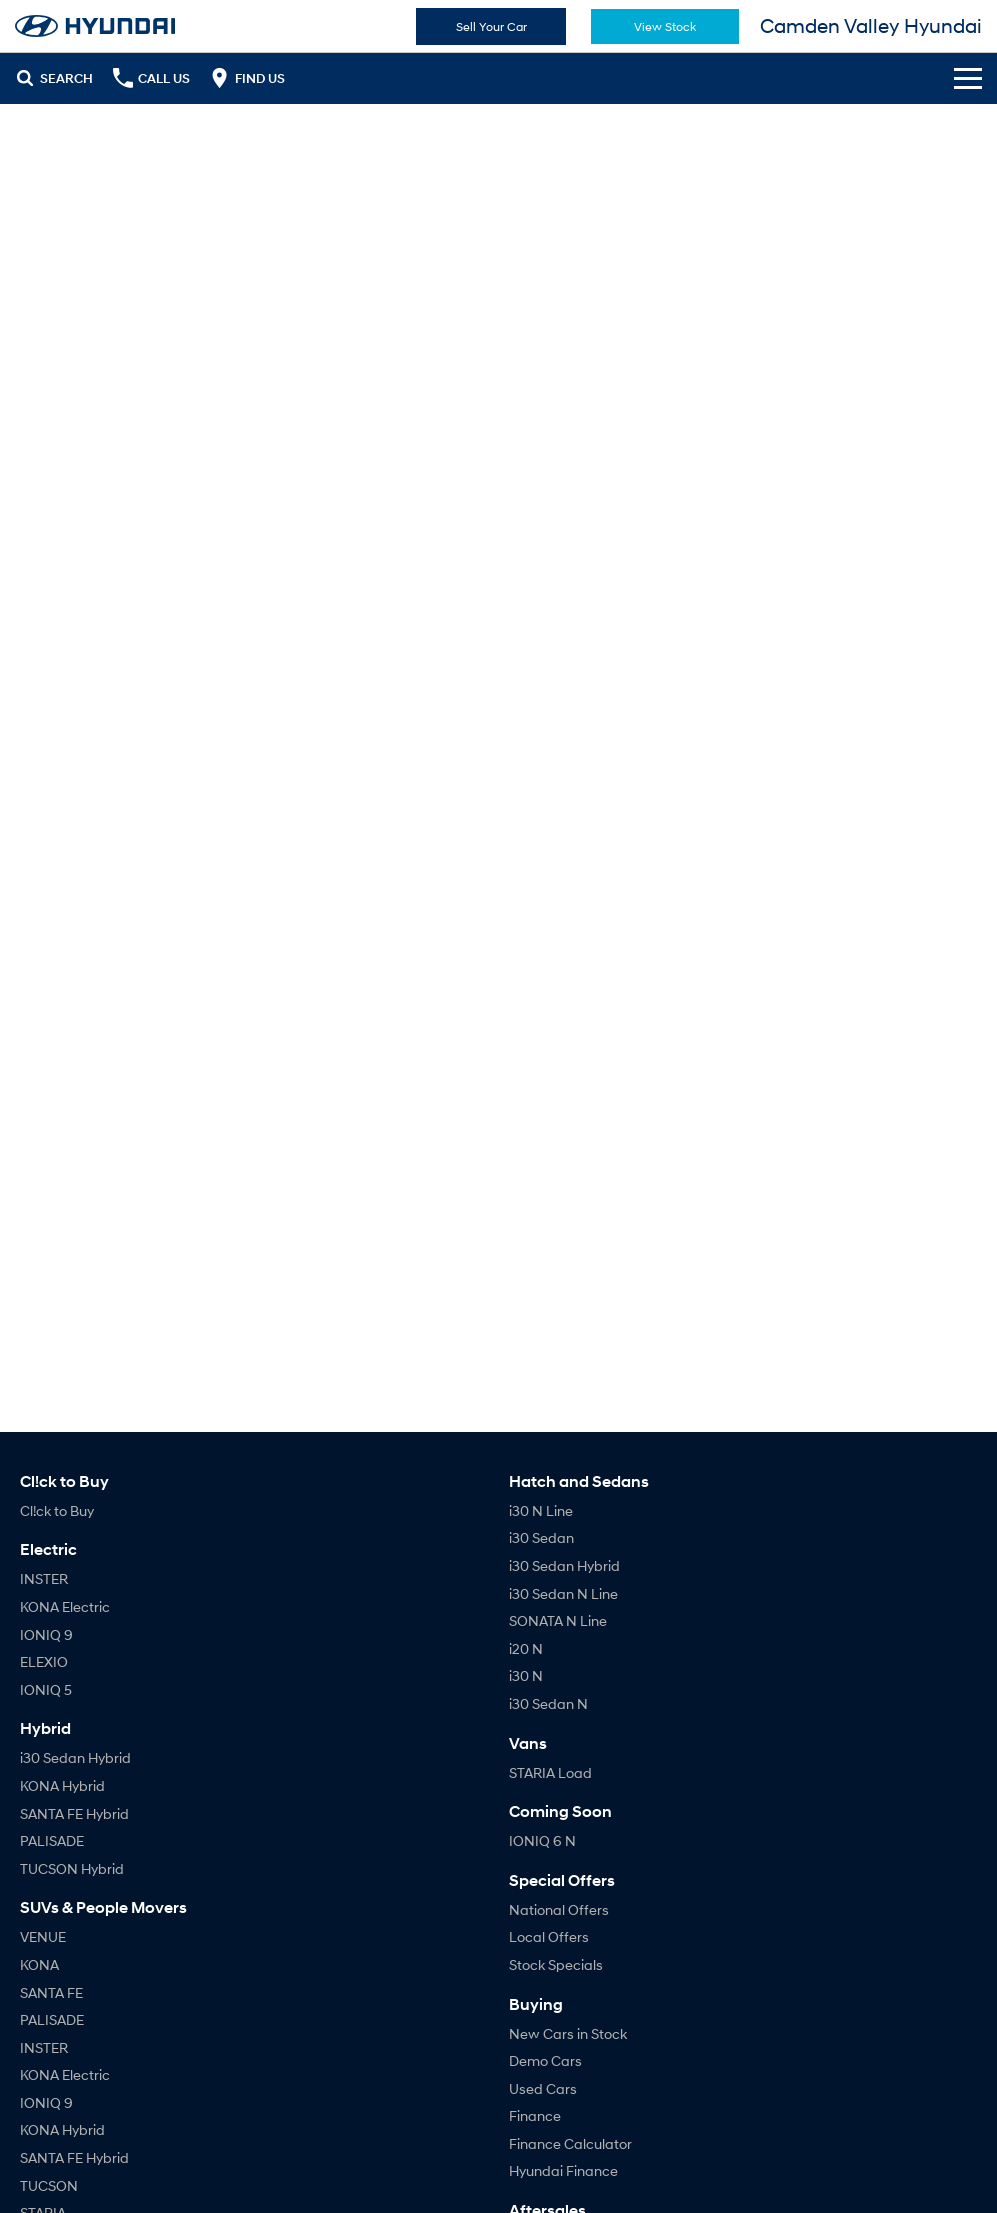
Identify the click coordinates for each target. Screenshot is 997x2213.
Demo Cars (545, 2060)
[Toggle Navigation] (968, 78)
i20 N (526, 1648)
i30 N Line (541, 1510)
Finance (535, 2115)
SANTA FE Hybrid (74, 1813)
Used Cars (543, 2088)
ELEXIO (44, 1661)
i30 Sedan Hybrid (75, 1757)
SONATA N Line (558, 1620)
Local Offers (549, 1936)
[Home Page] (95, 26)
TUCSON (49, 2185)
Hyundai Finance (563, 2170)
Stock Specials (556, 1964)
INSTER (44, 1578)
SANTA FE (51, 1992)
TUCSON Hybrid (72, 1868)
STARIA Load (550, 1772)
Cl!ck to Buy (57, 1510)
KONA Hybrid (62, 1785)
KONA (39, 1964)
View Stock (665, 26)
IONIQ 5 (46, 1689)
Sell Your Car (491, 26)
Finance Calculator (570, 2143)
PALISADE (52, 1840)
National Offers (559, 1909)
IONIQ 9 (46, 1634)
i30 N (526, 1675)
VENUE (43, 1936)
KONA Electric (65, 1606)
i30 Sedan (541, 1537)
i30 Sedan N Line (563, 1593)
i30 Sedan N (548, 1703)
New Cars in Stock (568, 2033)
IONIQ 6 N (542, 1840)
